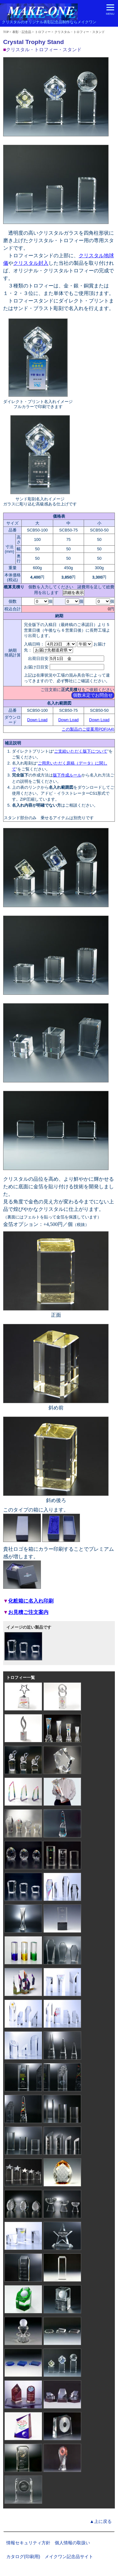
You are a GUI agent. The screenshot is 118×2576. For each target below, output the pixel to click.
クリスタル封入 (30, 263)
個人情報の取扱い (72, 2542)
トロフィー (43, 32)
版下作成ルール (67, 775)
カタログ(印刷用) (23, 2556)
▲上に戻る (101, 2521)
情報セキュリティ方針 (28, 2542)
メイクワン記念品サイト (69, 2556)
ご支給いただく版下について (80, 751)
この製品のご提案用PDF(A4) (88, 729)
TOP (6, 32)
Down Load (37, 719)
